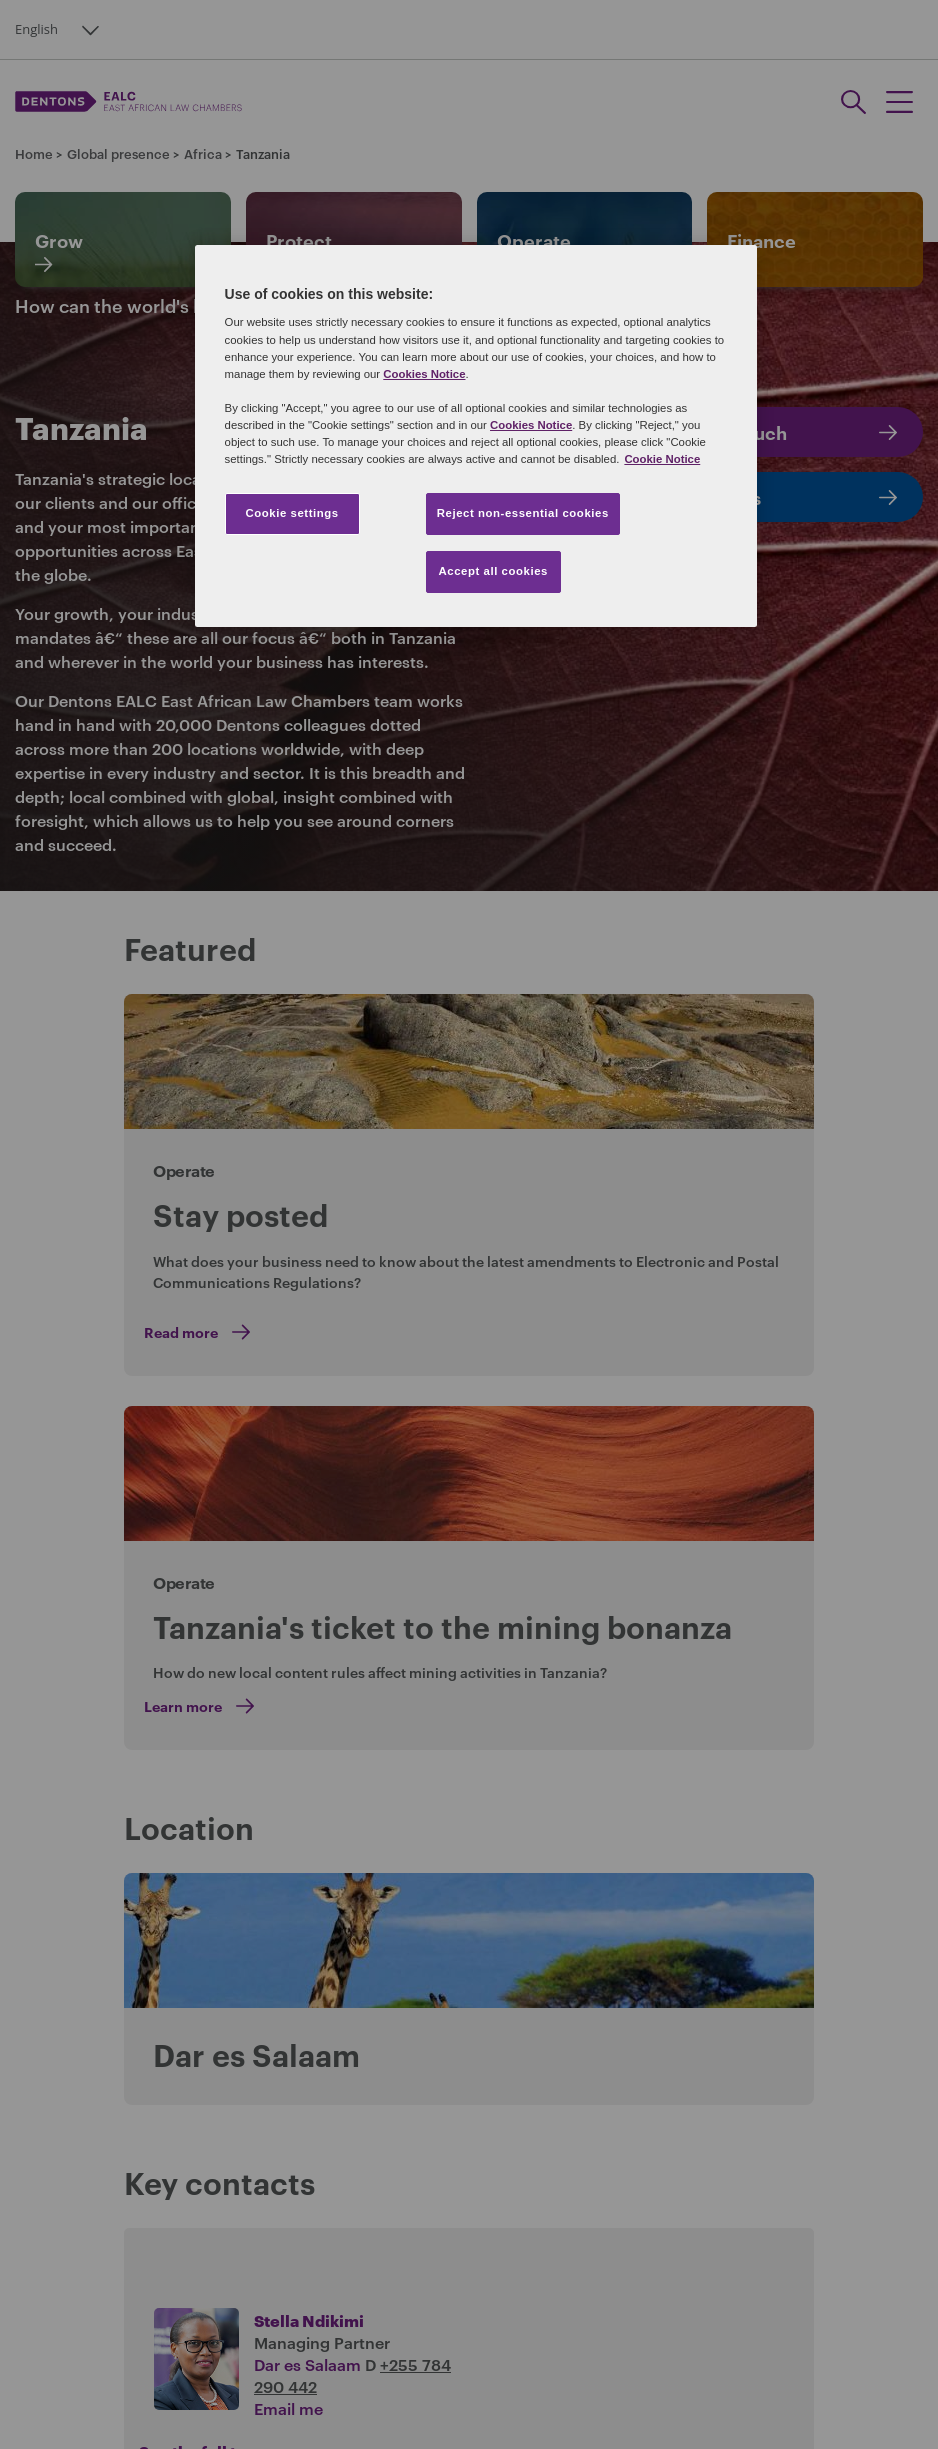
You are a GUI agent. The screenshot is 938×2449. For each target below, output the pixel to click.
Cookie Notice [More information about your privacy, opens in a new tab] (662, 459)
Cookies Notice (424, 374)
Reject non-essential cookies (523, 513)
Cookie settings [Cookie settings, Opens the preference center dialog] (291, 513)
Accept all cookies (493, 571)
